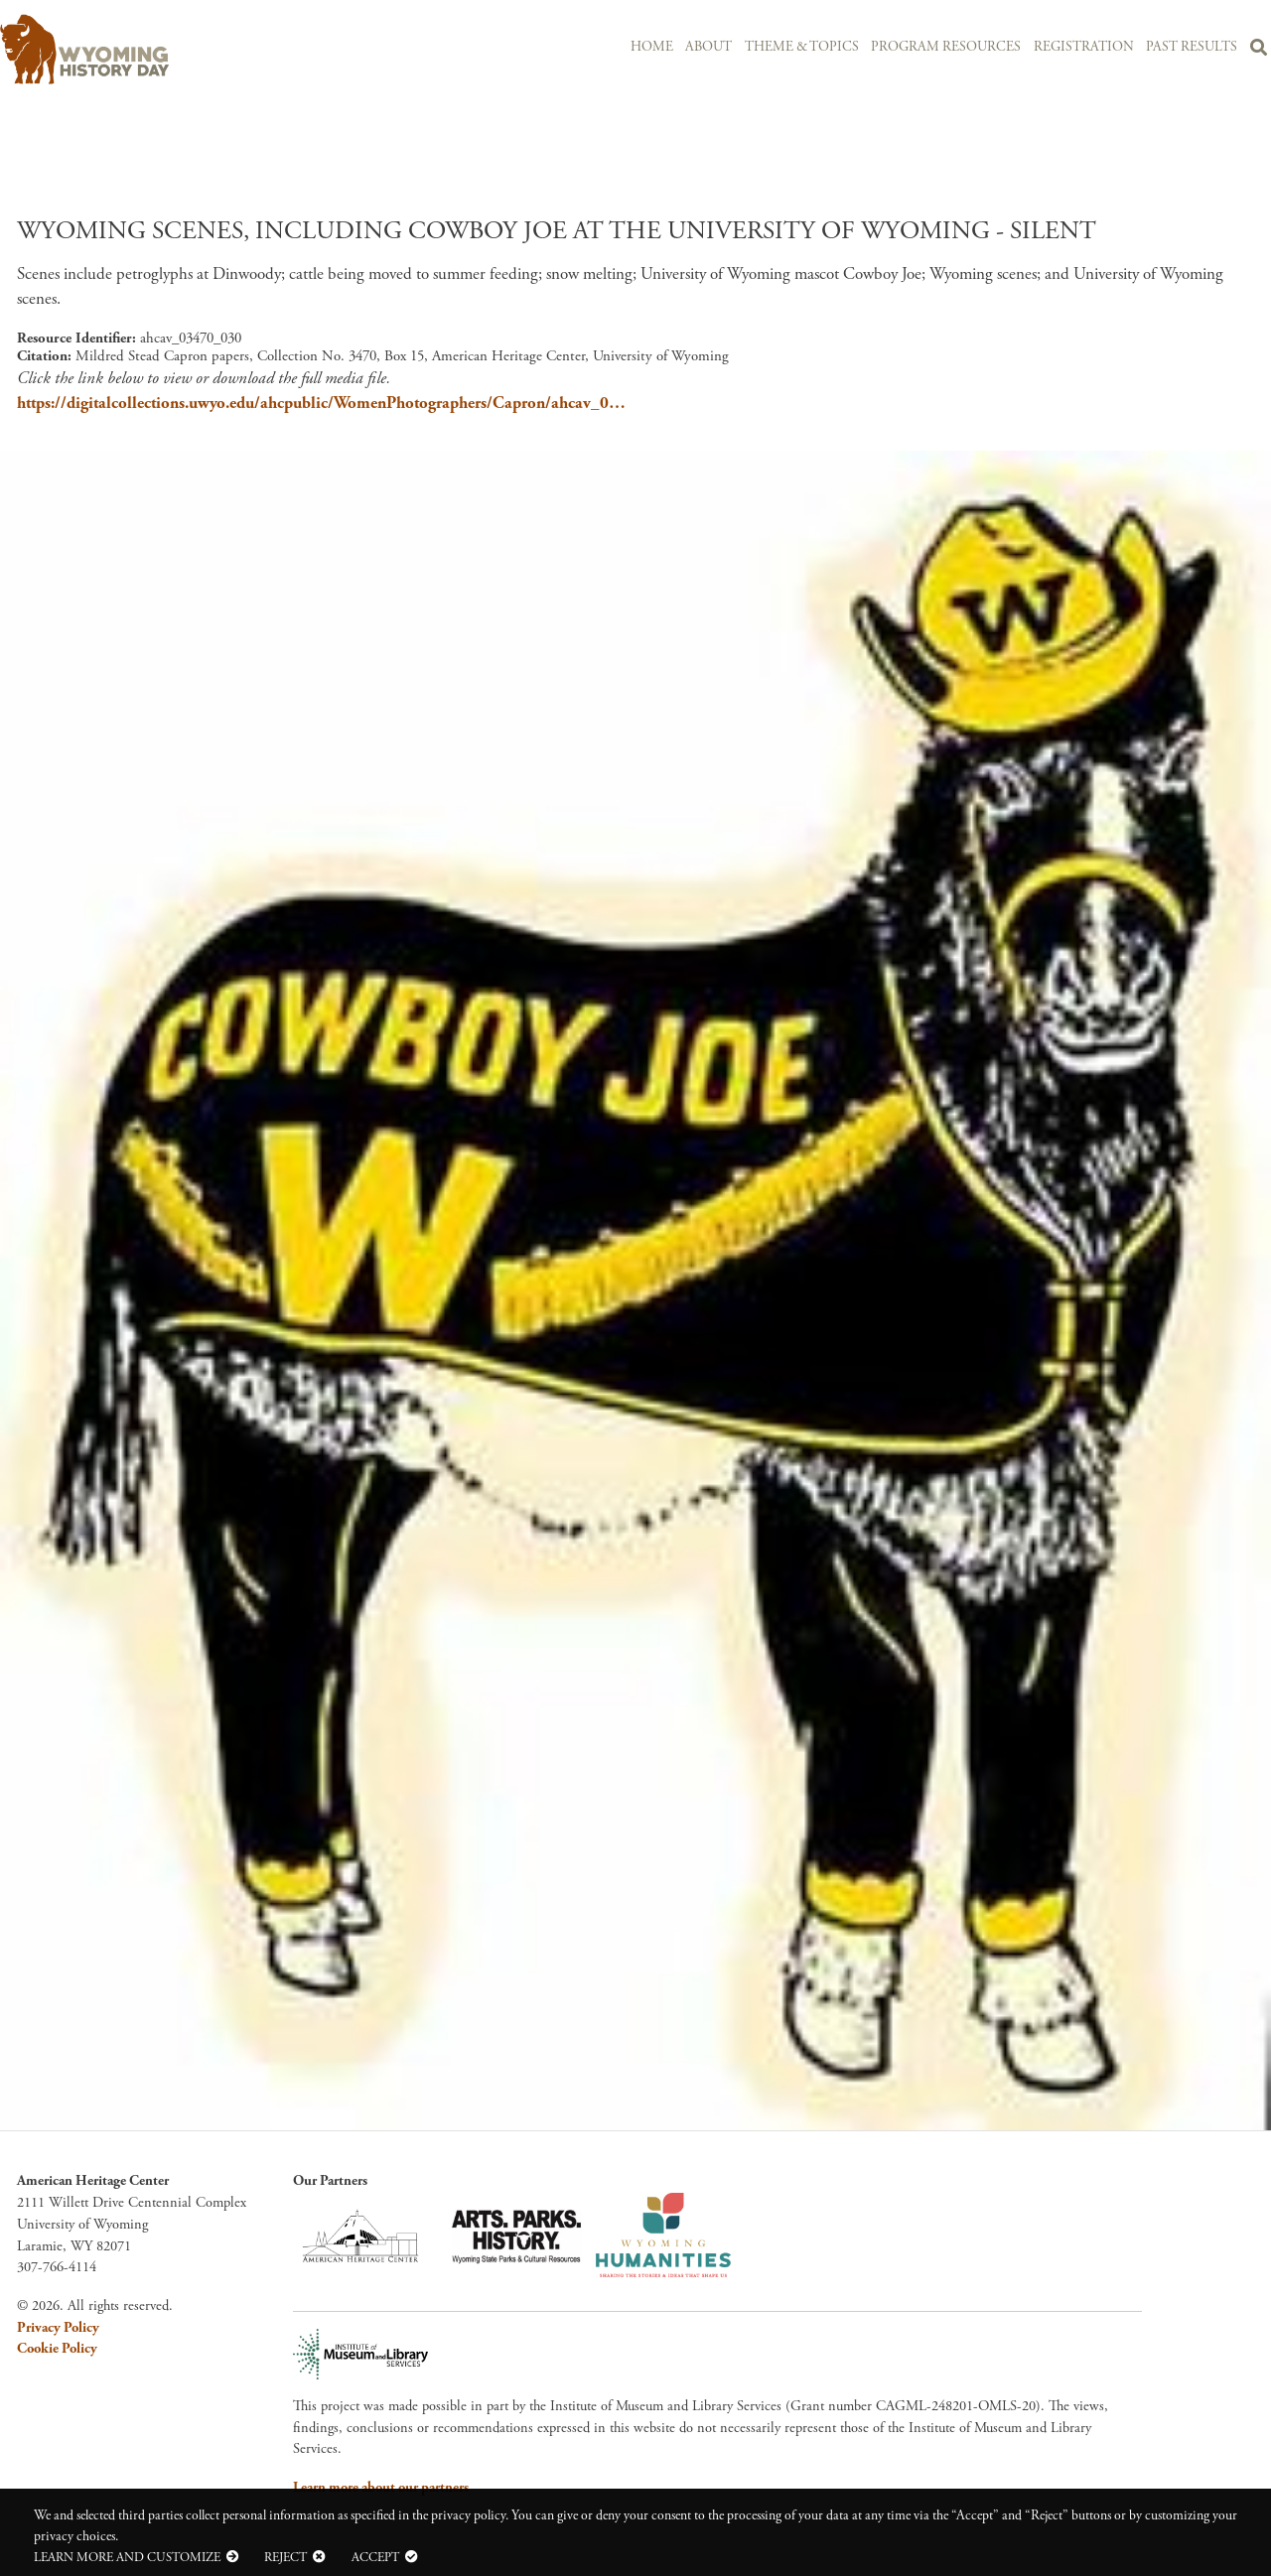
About (708, 47)
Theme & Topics (802, 47)
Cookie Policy (57, 2349)
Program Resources (946, 47)
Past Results (1191, 47)
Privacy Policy (58, 2328)
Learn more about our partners (381, 2488)
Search (1259, 51)
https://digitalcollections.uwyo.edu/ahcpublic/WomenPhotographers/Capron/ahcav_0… (321, 403)
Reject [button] (285, 2557)
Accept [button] (375, 2557)
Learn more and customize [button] (127, 2557)
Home (652, 47)
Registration (1084, 47)
